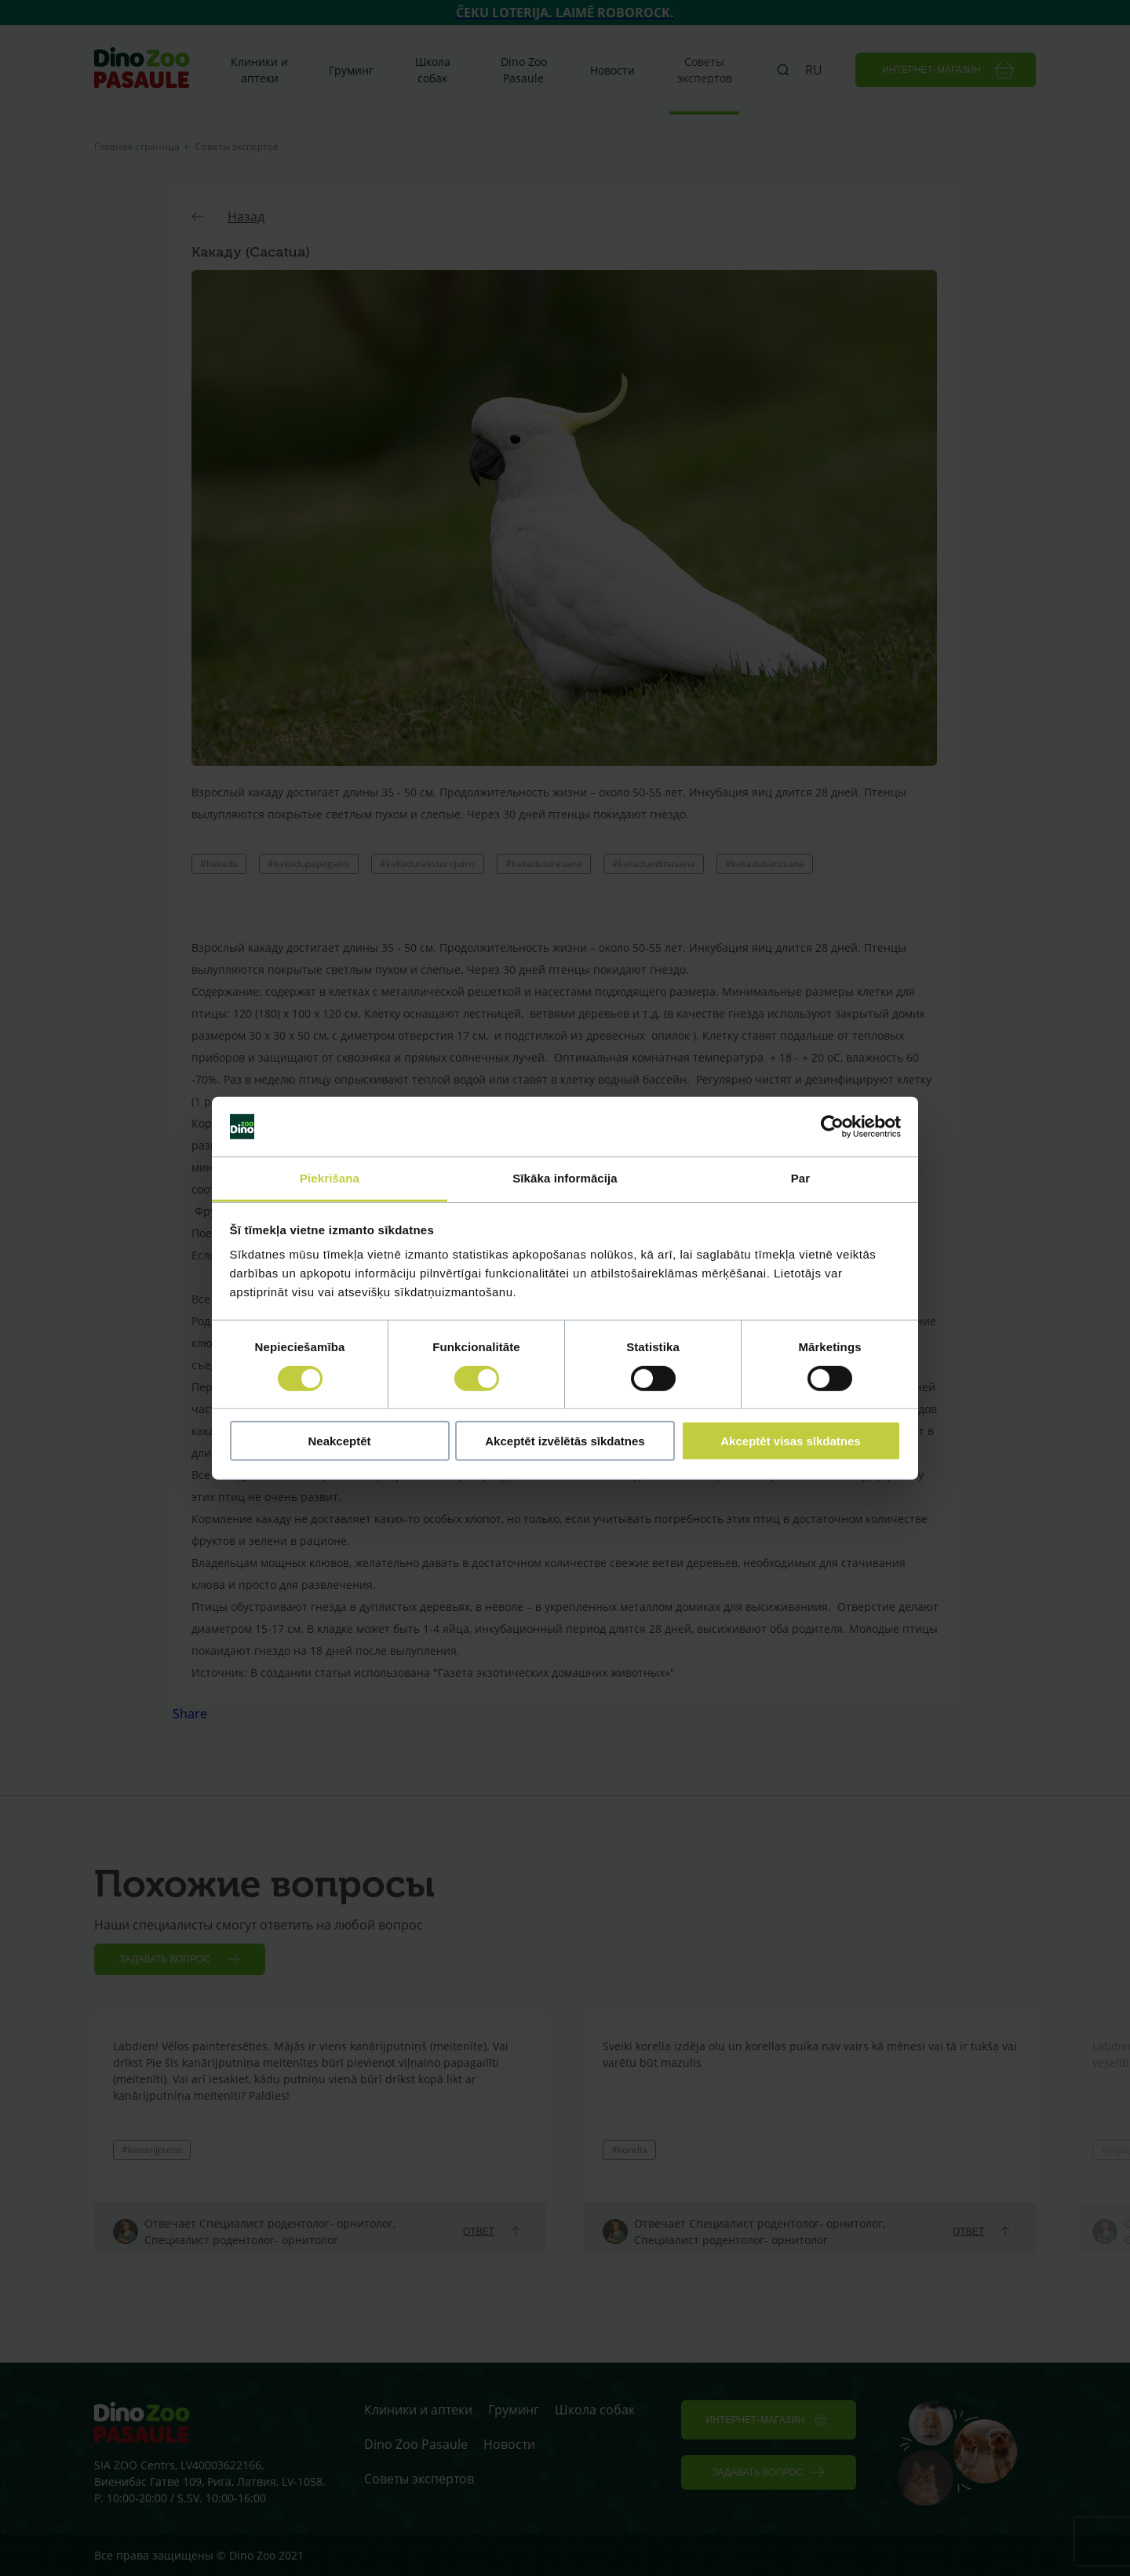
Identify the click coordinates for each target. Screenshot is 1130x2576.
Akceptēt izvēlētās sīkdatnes (564, 1441)
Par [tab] (801, 1178)
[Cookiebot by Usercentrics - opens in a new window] (832, 1127)
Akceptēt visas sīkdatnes (790, 1441)
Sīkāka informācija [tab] (565, 1178)
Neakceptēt (339, 1441)
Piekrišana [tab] (329, 1178)
